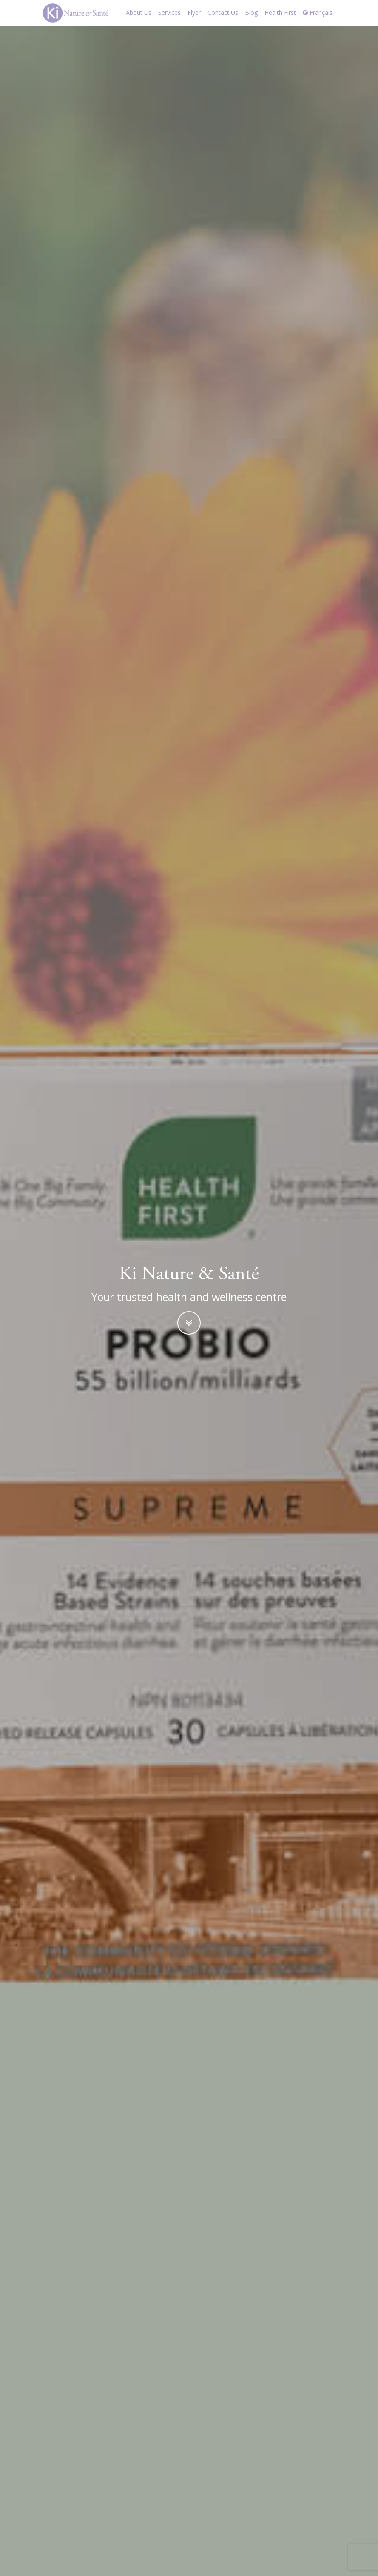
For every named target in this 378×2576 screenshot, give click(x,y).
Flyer (194, 13)
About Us (138, 13)
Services (169, 13)
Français (318, 13)
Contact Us (222, 13)
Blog (251, 13)
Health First (280, 13)
